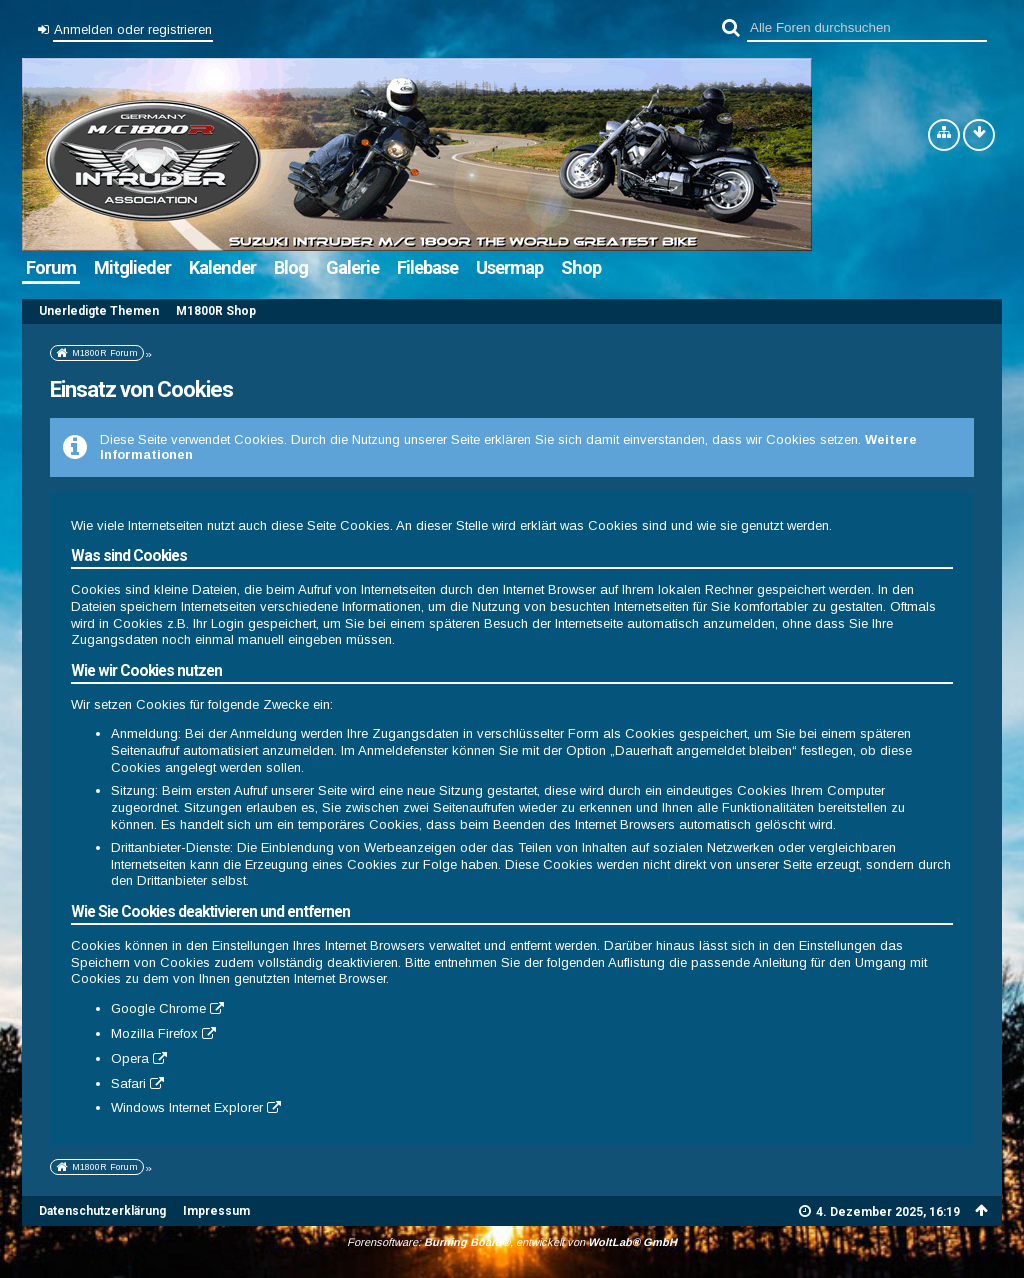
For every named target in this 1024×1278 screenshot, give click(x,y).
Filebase (427, 267)
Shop (581, 267)
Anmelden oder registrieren (133, 29)
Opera (130, 1058)
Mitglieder (132, 267)
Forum (51, 267)
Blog (291, 267)
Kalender (222, 267)
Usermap (509, 267)
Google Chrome (158, 1008)
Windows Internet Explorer (187, 1107)
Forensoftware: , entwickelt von (512, 1242)
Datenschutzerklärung (102, 1211)
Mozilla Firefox (154, 1033)
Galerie (352, 267)
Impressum (216, 1211)
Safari (128, 1083)
